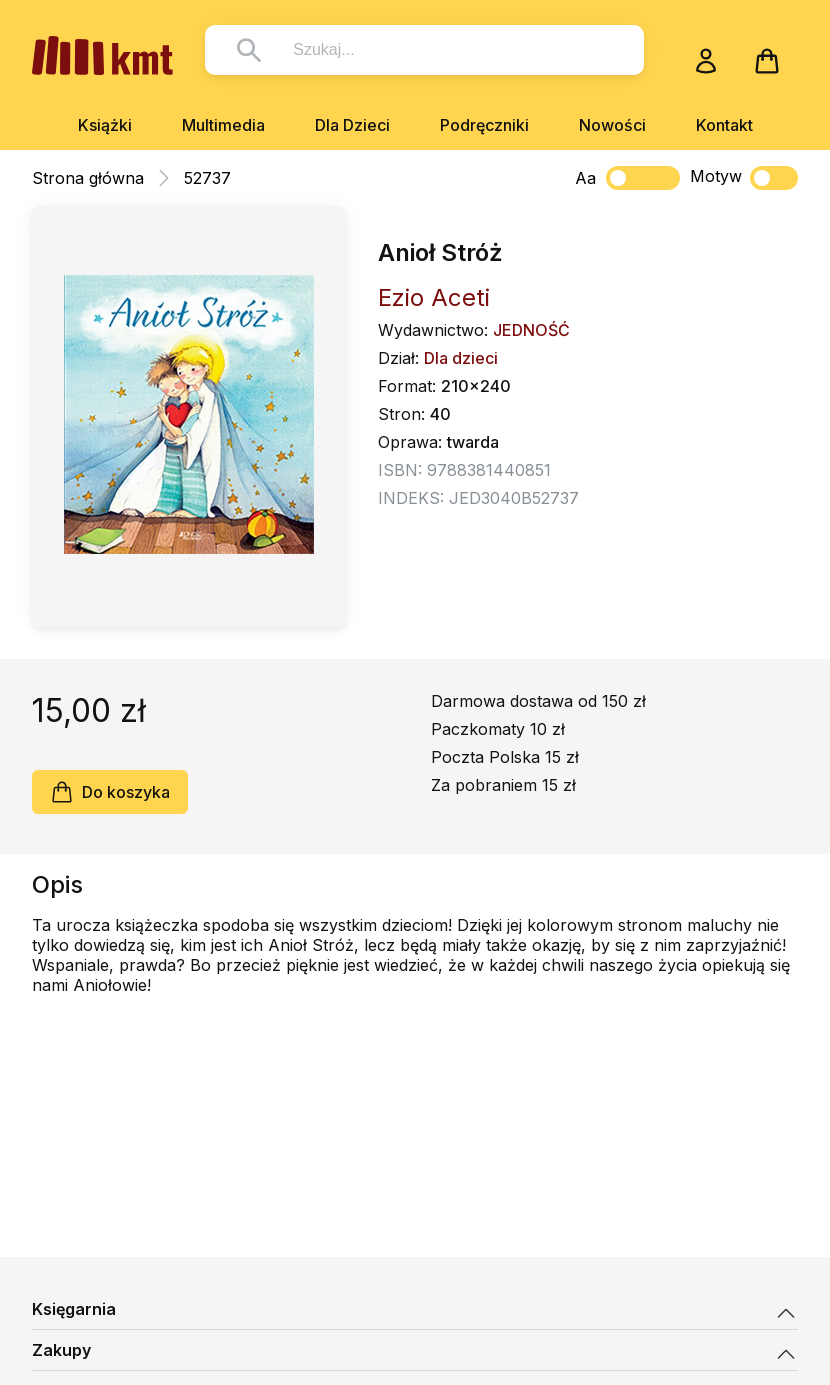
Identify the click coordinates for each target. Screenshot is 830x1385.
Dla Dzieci (352, 125)
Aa (585, 178)
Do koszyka (110, 792)
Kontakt (724, 125)
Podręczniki (484, 125)
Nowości (612, 125)
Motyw (744, 178)
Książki (105, 125)
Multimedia (223, 125)
